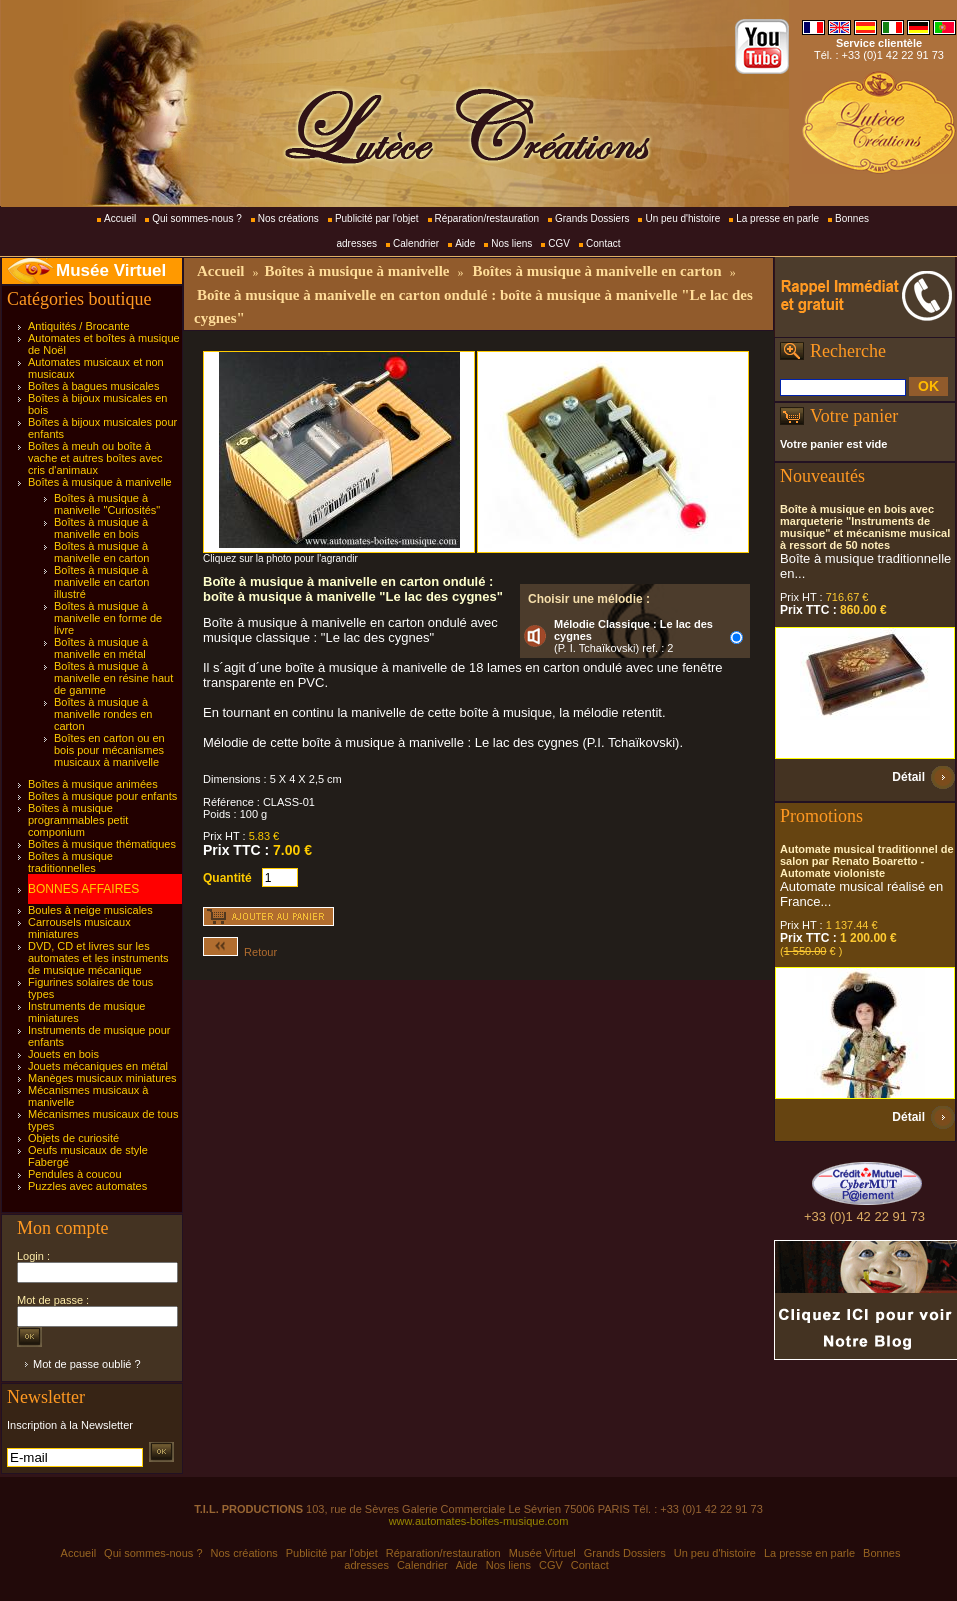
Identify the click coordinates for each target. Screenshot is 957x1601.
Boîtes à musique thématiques (102, 844)
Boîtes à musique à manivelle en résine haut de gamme (113, 678)
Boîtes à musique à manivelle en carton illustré (101, 582)
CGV (559, 243)
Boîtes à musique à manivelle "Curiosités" (107, 504)
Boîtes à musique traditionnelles (70, 862)
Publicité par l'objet (377, 218)
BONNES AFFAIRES (83, 889)
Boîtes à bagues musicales (93, 386)
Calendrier (416, 243)
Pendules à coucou (75, 1174)
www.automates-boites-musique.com (479, 1521)
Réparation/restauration (487, 218)
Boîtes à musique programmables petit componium (78, 820)
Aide (465, 243)
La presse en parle (777, 218)
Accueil (120, 218)
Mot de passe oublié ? (87, 1364)
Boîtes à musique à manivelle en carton (101, 552)
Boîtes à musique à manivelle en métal (101, 648)
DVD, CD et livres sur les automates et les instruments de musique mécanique (98, 958)
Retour (240, 952)
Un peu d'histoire (682, 218)
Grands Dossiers (592, 218)
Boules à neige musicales (90, 910)
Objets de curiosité (73, 1138)
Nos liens (511, 243)
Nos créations (288, 218)
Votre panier (854, 416)
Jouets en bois (63, 1054)
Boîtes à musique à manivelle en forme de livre (108, 618)
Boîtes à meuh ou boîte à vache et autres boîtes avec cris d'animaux (95, 458)
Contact (603, 243)
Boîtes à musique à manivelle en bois (101, 528)
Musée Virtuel (111, 270)
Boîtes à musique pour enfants (102, 796)
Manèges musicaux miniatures (102, 1078)
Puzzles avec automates (87, 1186)
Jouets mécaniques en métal (98, 1066)
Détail (908, 777)
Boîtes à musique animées (93, 784)
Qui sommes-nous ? (196, 218)
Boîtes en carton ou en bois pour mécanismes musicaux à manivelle (109, 750)
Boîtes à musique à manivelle (100, 482)
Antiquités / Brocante (79, 326)
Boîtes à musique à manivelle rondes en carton (103, 714)
